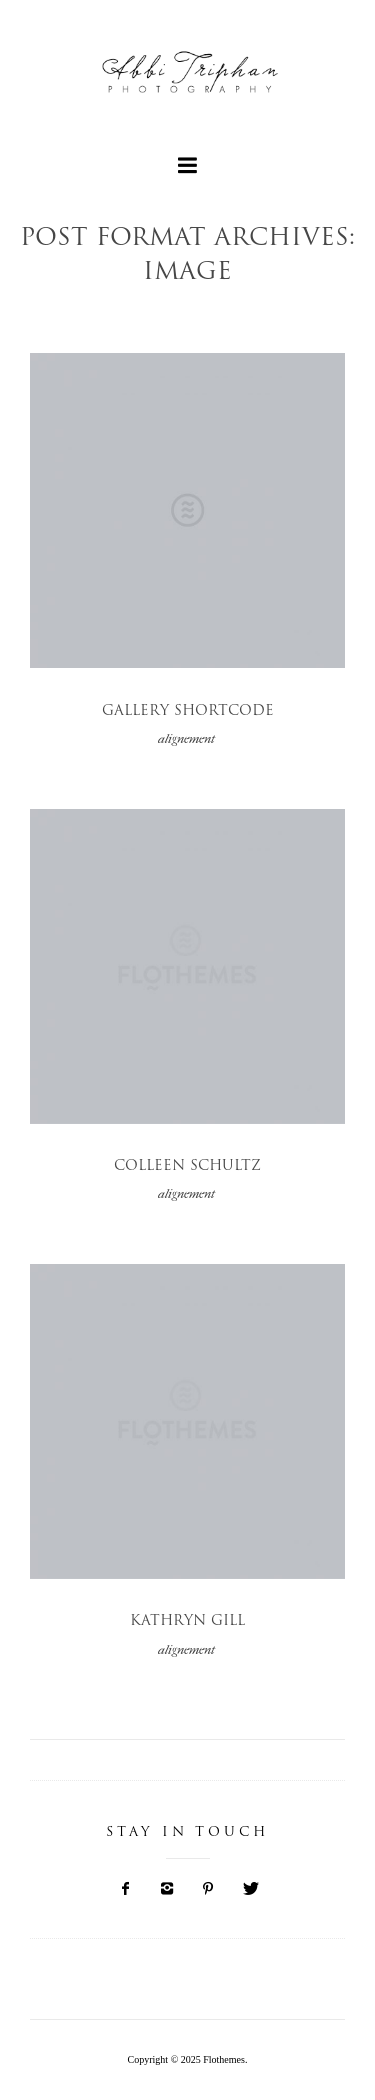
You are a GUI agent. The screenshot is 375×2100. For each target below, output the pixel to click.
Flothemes (224, 2059)
